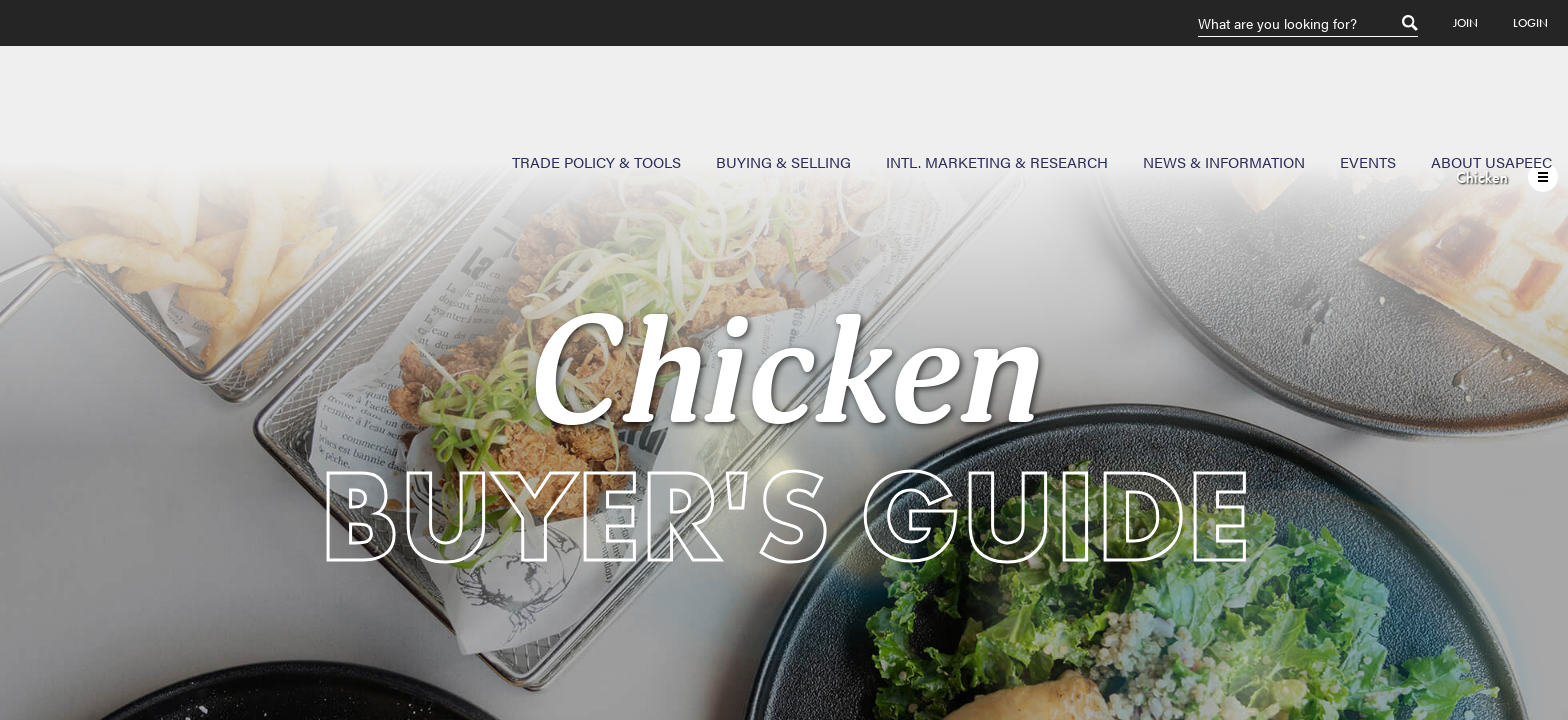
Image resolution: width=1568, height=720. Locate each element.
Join (1465, 23)
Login (1530, 23)
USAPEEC (80, 119)
